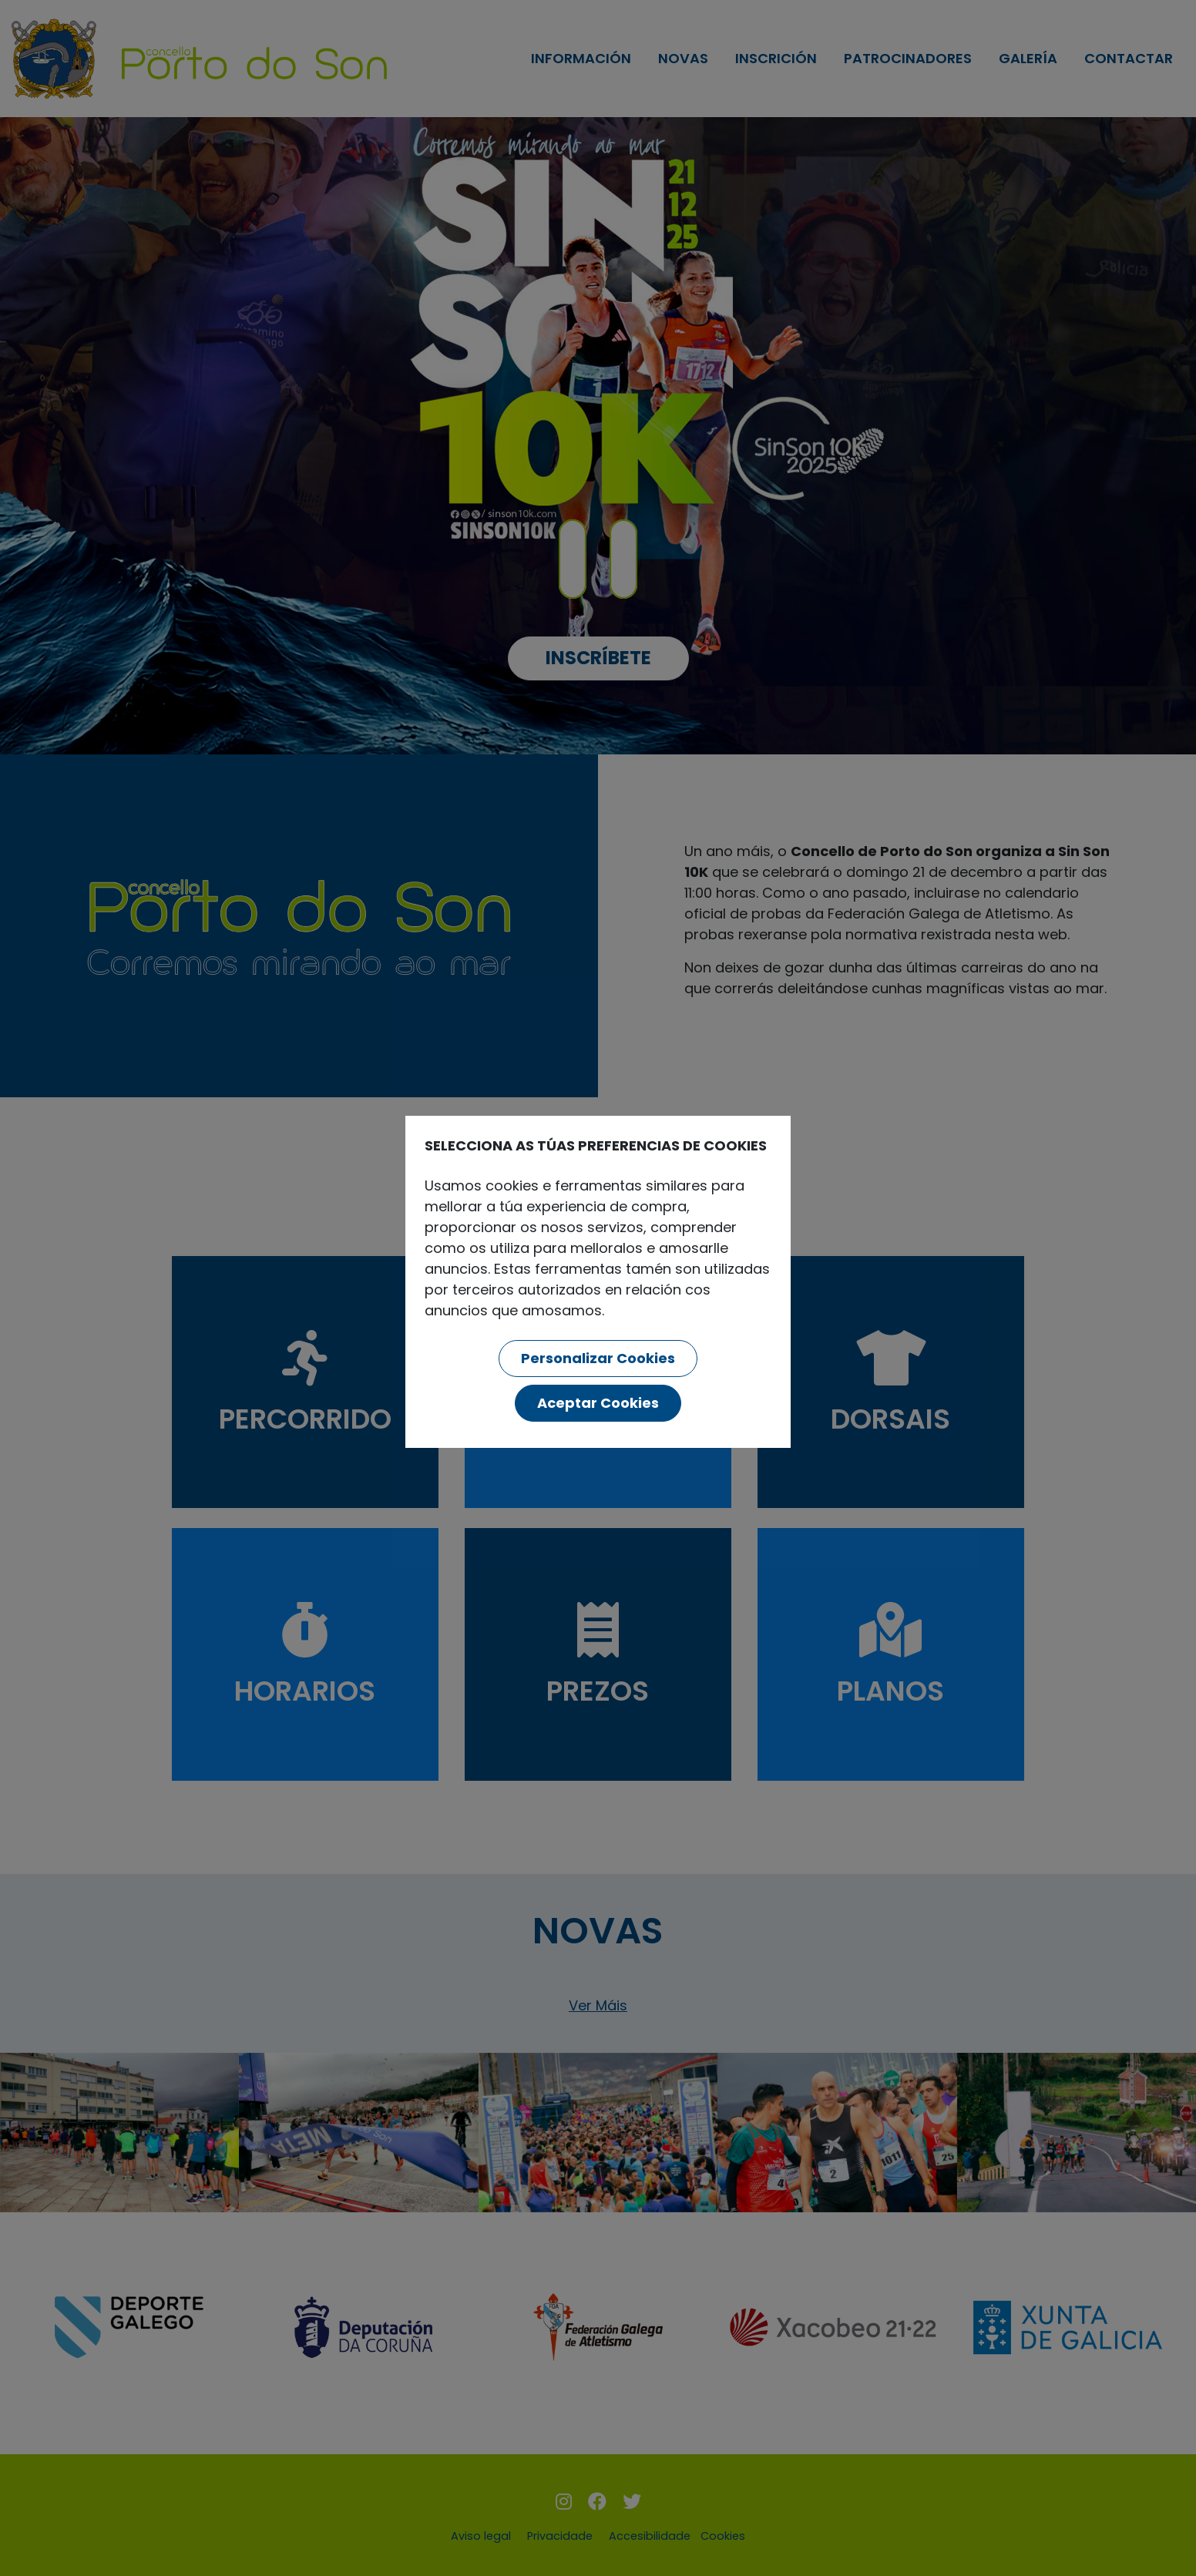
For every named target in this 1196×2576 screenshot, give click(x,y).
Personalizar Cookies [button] (598, 1358)
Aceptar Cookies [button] (598, 1402)
